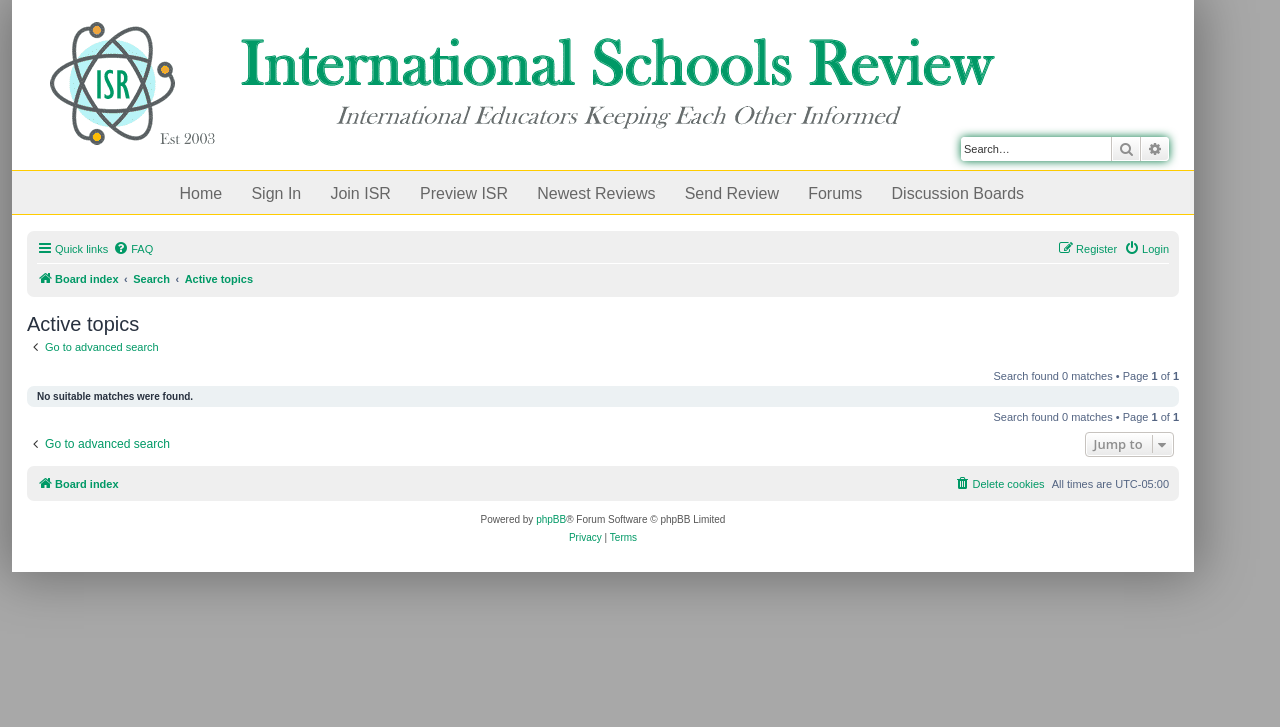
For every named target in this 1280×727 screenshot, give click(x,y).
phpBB (551, 519)
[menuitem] (133, 249)
